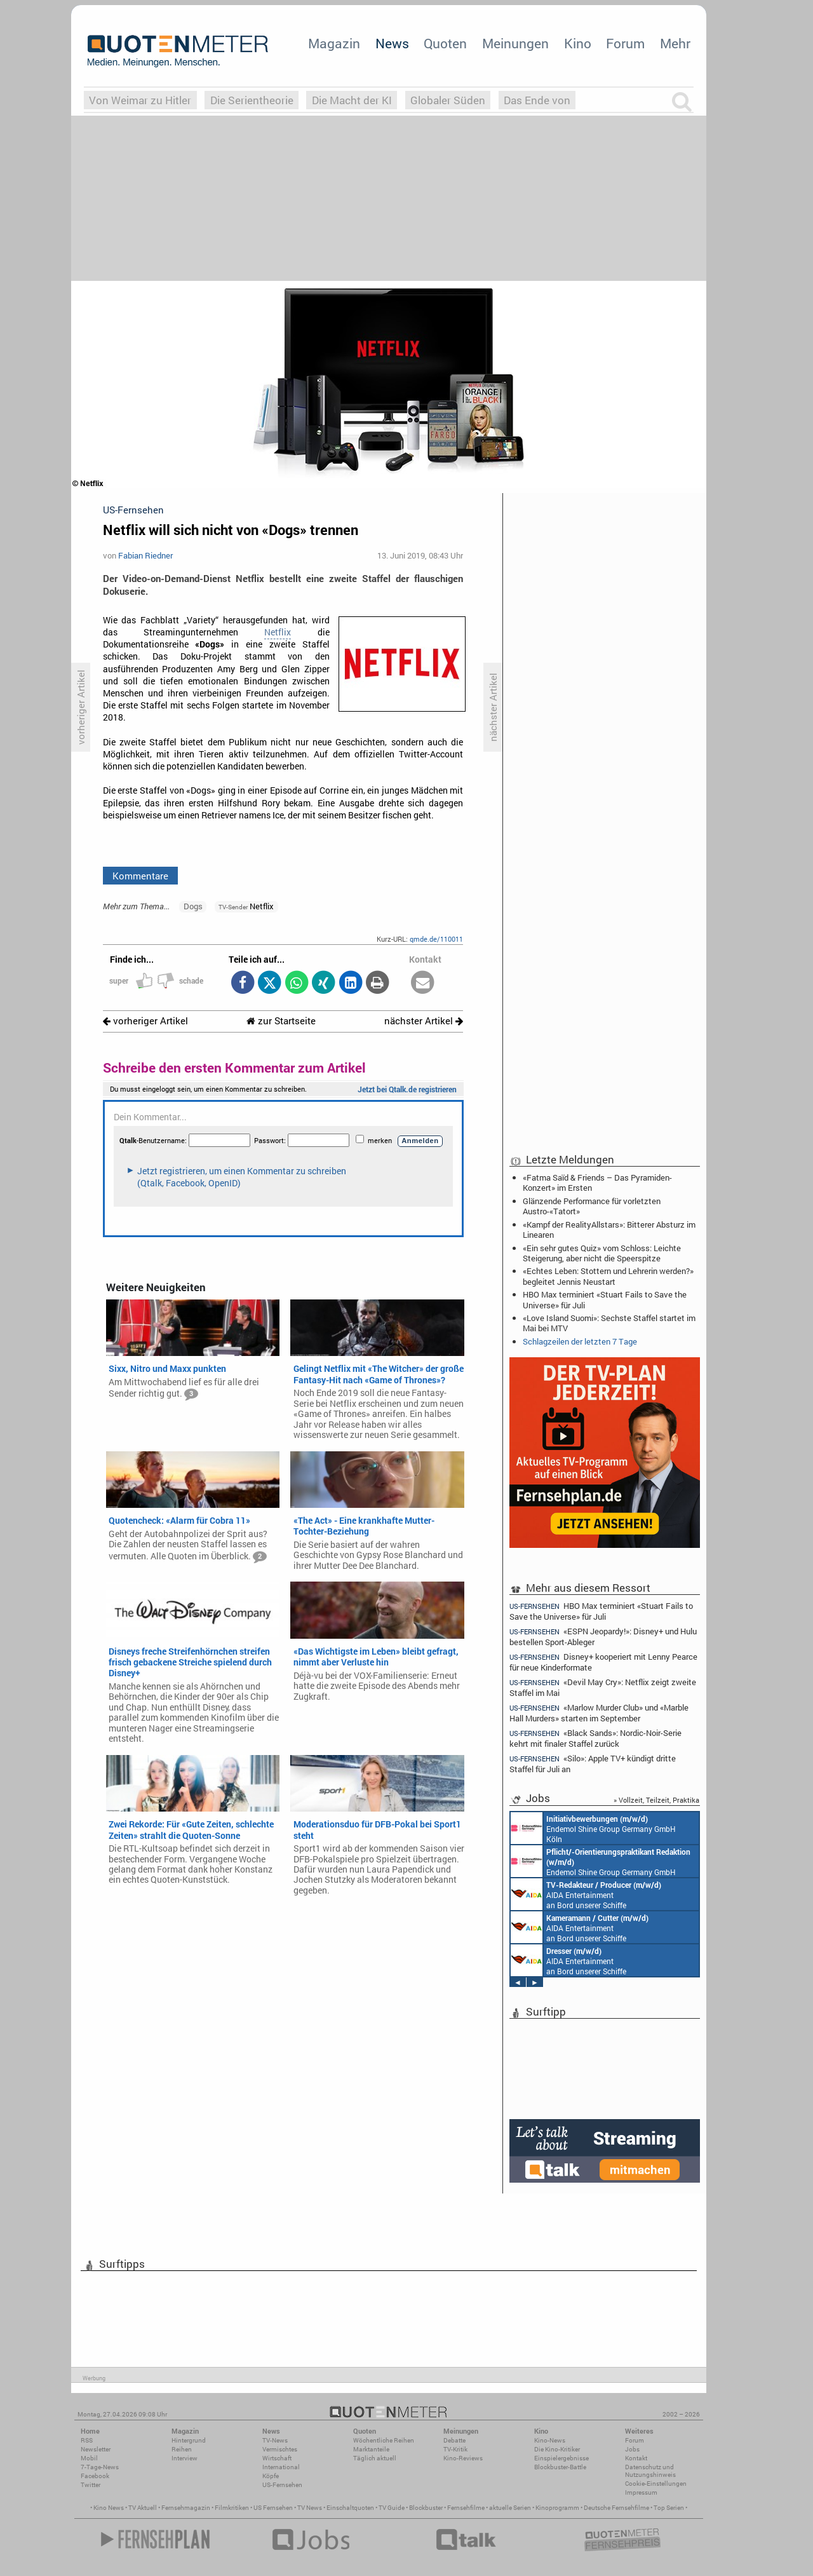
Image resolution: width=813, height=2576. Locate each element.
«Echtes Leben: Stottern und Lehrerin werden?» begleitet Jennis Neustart (608, 1276)
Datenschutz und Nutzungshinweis (650, 2471)
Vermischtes (279, 2449)
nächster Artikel (423, 1021)
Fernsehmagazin (185, 2508)
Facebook (95, 2476)
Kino (577, 43)
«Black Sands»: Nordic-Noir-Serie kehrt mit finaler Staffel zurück (595, 1738)
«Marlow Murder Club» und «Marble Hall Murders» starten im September (599, 1712)
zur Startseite (281, 1021)
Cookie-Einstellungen (656, 2483)
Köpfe (270, 2476)
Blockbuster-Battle (560, 2467)
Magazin (334, 43)
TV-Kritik (455, 2449)
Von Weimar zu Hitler (140, 100)
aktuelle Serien (510, 2508)
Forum (625, 43)
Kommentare (140, 875)
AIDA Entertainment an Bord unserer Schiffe (586, 1894)
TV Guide (392, 2508)
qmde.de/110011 (436, 939)
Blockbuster (426, 2508)
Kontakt (636, 2458)
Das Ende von (537, 100)
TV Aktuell (142, 2508)
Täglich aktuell (374, 2458)
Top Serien (669, 2508)
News (392, 43)
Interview (184, 2458)
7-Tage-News (100, 2467)
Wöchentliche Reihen (383, 2440)
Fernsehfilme (466, 2508)
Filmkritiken (232, 2508)
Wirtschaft (277, 2458)
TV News (309, 2508)
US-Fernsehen (282, 2485)
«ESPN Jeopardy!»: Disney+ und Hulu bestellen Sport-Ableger (603, 1636)
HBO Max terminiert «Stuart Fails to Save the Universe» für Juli (605, 1299)
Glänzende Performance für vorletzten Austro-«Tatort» (592, 1206)
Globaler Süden (447, 100)
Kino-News (549, 2440)
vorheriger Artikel (145, 1021)
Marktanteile (371, 2449)
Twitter (90, 2485)
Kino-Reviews (463, 2458)
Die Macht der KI (352, 100)
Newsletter (96, 2449)
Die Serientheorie (251, 100)
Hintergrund (188, 2440)
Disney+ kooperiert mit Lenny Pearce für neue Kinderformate (603, 1661)
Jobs (632, 2449)
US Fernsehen (273, 2508)
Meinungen (515, 43)
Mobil (89, 2458)
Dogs (193, 906)
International (281, 2467)
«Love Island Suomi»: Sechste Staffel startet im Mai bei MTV (609, 1323)
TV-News (275, 2440)
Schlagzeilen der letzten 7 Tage (580, 1341)
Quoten (445, 43)
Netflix (277, 632)
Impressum (641, 2492)
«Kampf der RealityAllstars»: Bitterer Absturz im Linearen (609, 1229)
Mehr (675, 43)
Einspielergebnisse (561, 2458)
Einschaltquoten (350, 2508)
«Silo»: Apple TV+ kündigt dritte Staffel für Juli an (592, 1763)
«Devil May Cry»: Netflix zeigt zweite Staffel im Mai (602, 1687)
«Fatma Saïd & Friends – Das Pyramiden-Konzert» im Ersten (597, 1182)
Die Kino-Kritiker (557, 2449)
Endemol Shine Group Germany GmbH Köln (593, 1828)
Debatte (454, 2440)
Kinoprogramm (557, 2508)
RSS (87, 2440)
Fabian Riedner (145, 555)
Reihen (181, 2449)
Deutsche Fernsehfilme (616, 2508)
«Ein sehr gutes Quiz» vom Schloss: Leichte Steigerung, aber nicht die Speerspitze (602, 1253)
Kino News (108, 2508)
